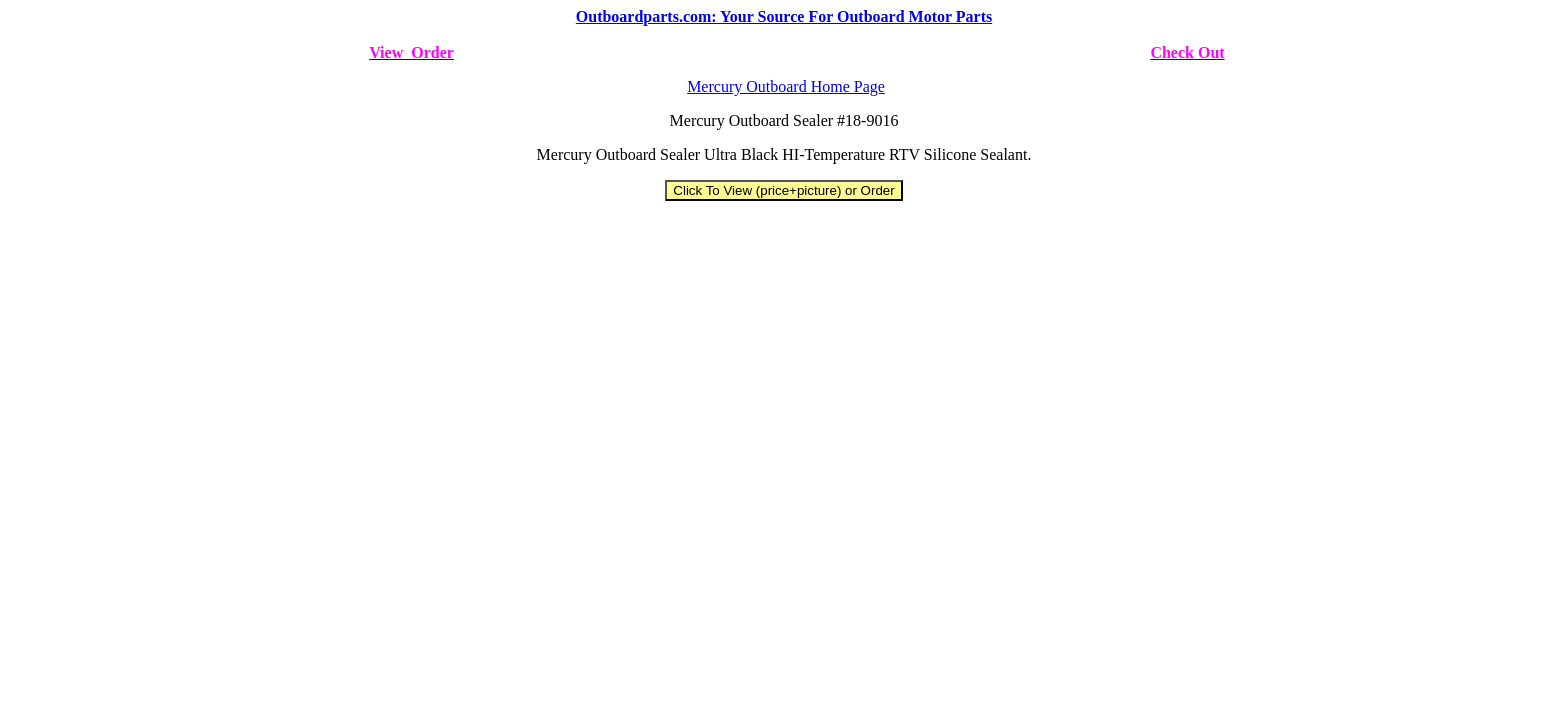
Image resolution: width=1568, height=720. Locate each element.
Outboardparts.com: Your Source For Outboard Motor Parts (784, 16)
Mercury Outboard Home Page (786, 86)
